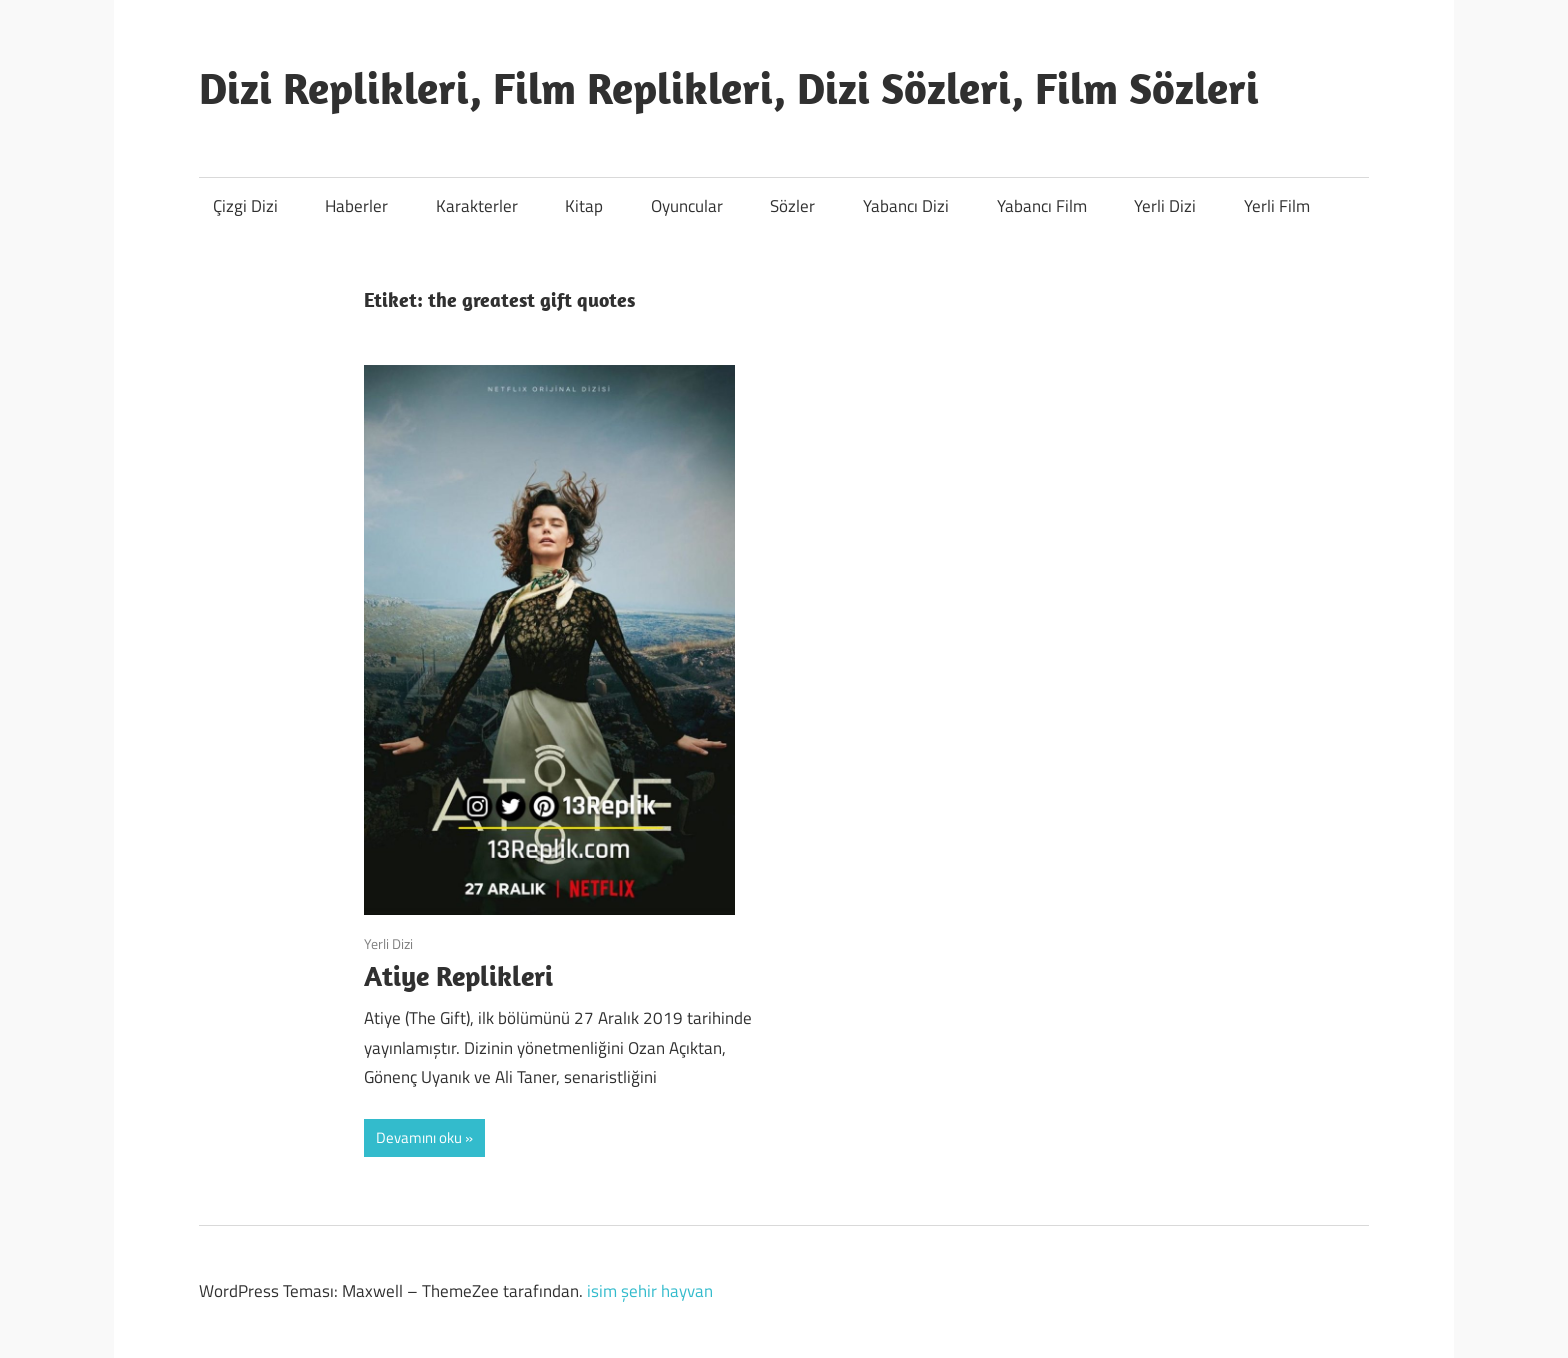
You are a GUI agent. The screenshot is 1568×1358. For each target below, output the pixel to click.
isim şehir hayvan (650, 1291)
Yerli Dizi (1165, 206)
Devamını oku (419, 1137)
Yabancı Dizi (906, 206)
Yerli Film (1277, 206)
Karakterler (477, 206)
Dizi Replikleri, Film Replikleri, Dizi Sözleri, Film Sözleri (729, 88)
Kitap (584, 206)
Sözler (792, 206)
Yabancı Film (1042, 206)
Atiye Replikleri (458, 975)
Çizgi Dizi (245, 206)
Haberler (356, 206)
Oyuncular (687, 206)
